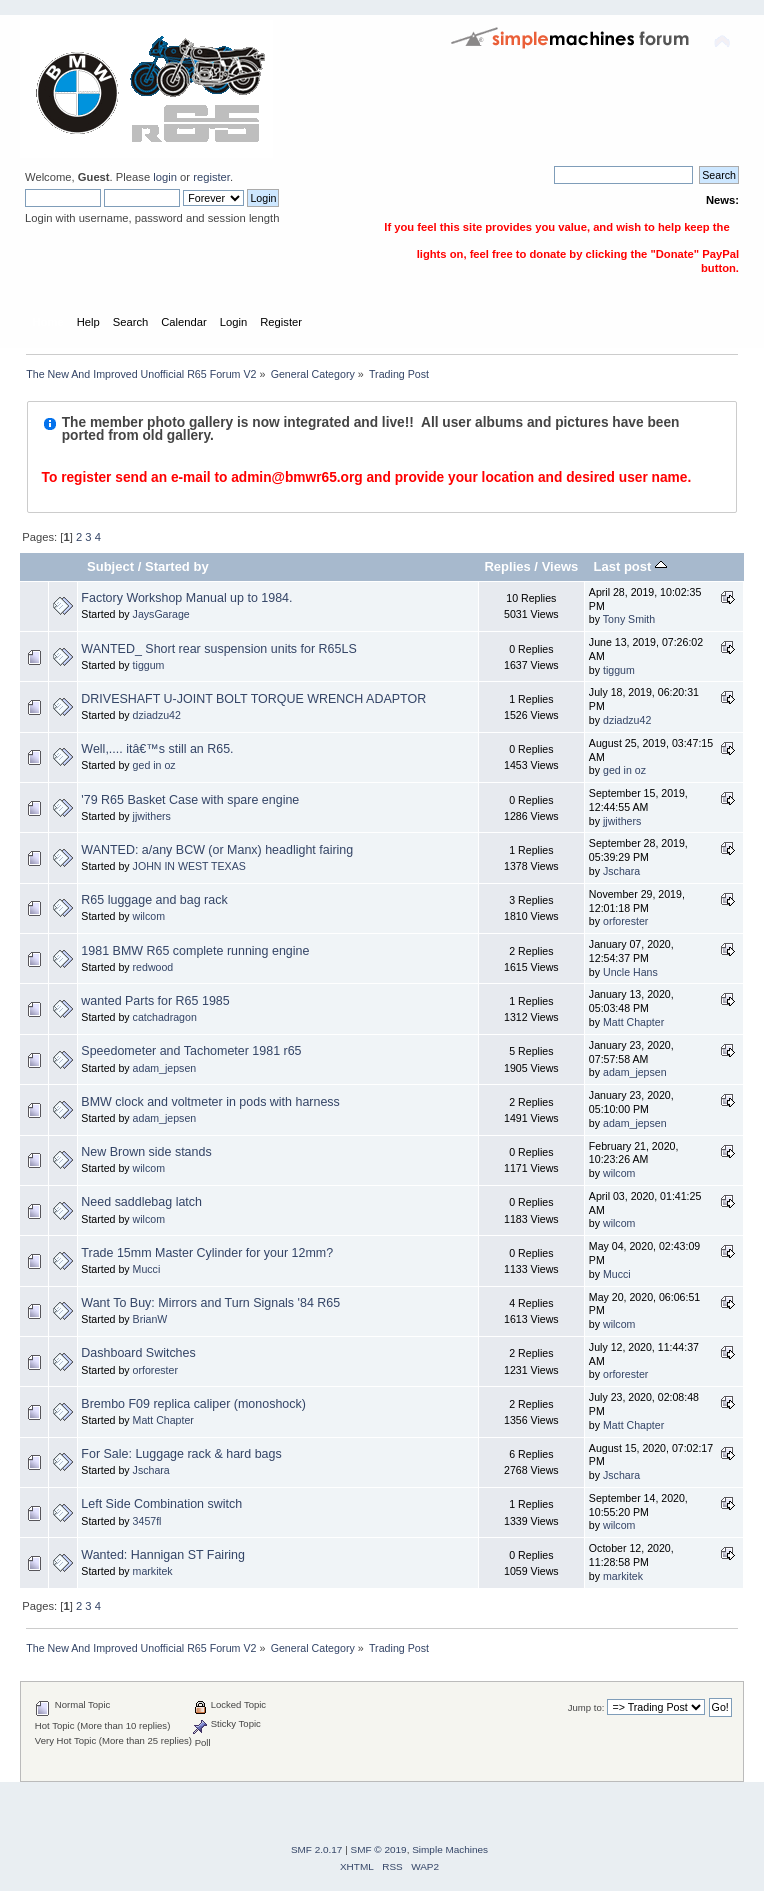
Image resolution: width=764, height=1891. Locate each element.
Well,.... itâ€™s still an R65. (157, 749)
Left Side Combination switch (161, 1504)
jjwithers (152, 816)
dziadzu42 (157, 715)
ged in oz (154, 765)
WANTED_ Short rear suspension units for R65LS (218, 649)
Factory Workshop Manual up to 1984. (186, 598)
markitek (153, 1571)
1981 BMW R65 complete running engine (195, 951)
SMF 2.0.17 (317, 1849)
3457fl (147, 1521)
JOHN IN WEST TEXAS (189, 866)
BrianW (150, 1319)
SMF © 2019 (379, 1849)
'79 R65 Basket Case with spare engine (190, 800)
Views (560, 566)
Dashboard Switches (138, 1353)
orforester (625, 921)
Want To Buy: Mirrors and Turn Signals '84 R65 (210, 1303)
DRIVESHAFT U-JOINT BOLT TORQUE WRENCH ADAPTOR (253, 699)
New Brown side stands (146, 1152)
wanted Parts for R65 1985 (155, 1001)
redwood (153, 967)
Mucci (147, 1269)
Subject (110, 566)
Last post (630, 566)
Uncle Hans (630, 972)
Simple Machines (450, 1849)
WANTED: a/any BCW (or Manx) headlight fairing (217, 850)
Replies (507, 566)
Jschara (621, 871)
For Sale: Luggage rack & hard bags (181, 1454)
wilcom (149, 916)
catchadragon (165, 1017)
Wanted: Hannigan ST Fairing (163, 1555)
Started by (177, 566)
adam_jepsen (165, 1068)
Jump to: (586, 1707)
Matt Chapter (633, 1022)
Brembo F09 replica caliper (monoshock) (193, 1404)
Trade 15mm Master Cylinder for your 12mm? (207, 1253)
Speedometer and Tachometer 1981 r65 (191, 1051)
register (211, 177)
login (165, 177)
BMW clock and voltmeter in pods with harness (210, 1102)
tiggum (149, 665)
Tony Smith (629, 619)
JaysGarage (161, 614)
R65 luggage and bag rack (154, 900)
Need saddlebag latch (141, 1202)
